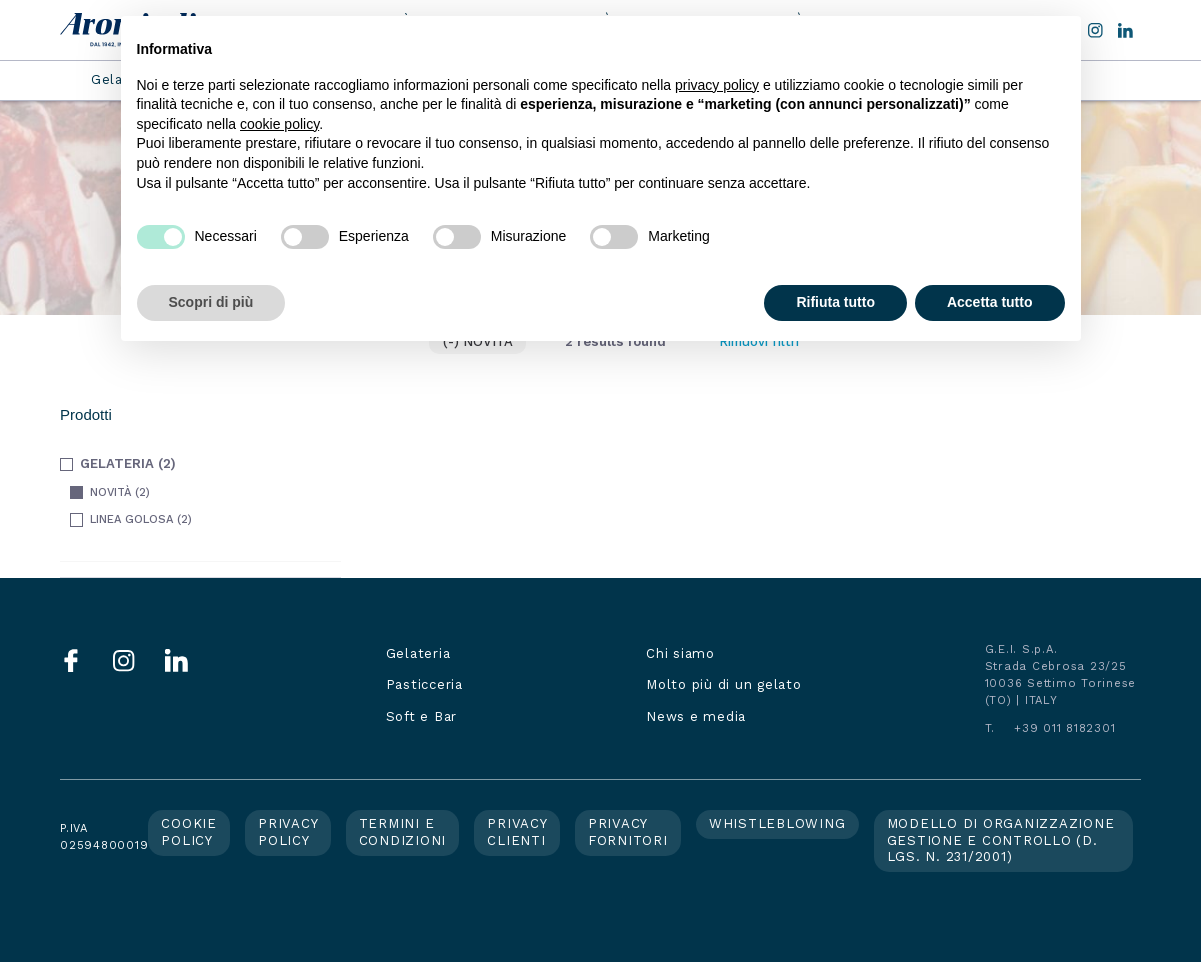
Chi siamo (680, 653)
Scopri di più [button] (211, 302)
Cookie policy (189, 831)
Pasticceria (424, 684)
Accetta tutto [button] (990, 302)
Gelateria (418, 653)
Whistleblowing (777, 823)
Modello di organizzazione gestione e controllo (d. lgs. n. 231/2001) (1001, 840)
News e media (696, 716)
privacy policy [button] (717, 85)
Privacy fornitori (628, 831)
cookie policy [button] (279, 124)
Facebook (71, 660)
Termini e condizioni (403, 831)
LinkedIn (1125, 30)
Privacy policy (288, 831)
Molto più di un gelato (724, 684)
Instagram (124, 660)
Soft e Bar (422, 716)
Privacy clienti (517, 831)
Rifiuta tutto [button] (835, 302)
